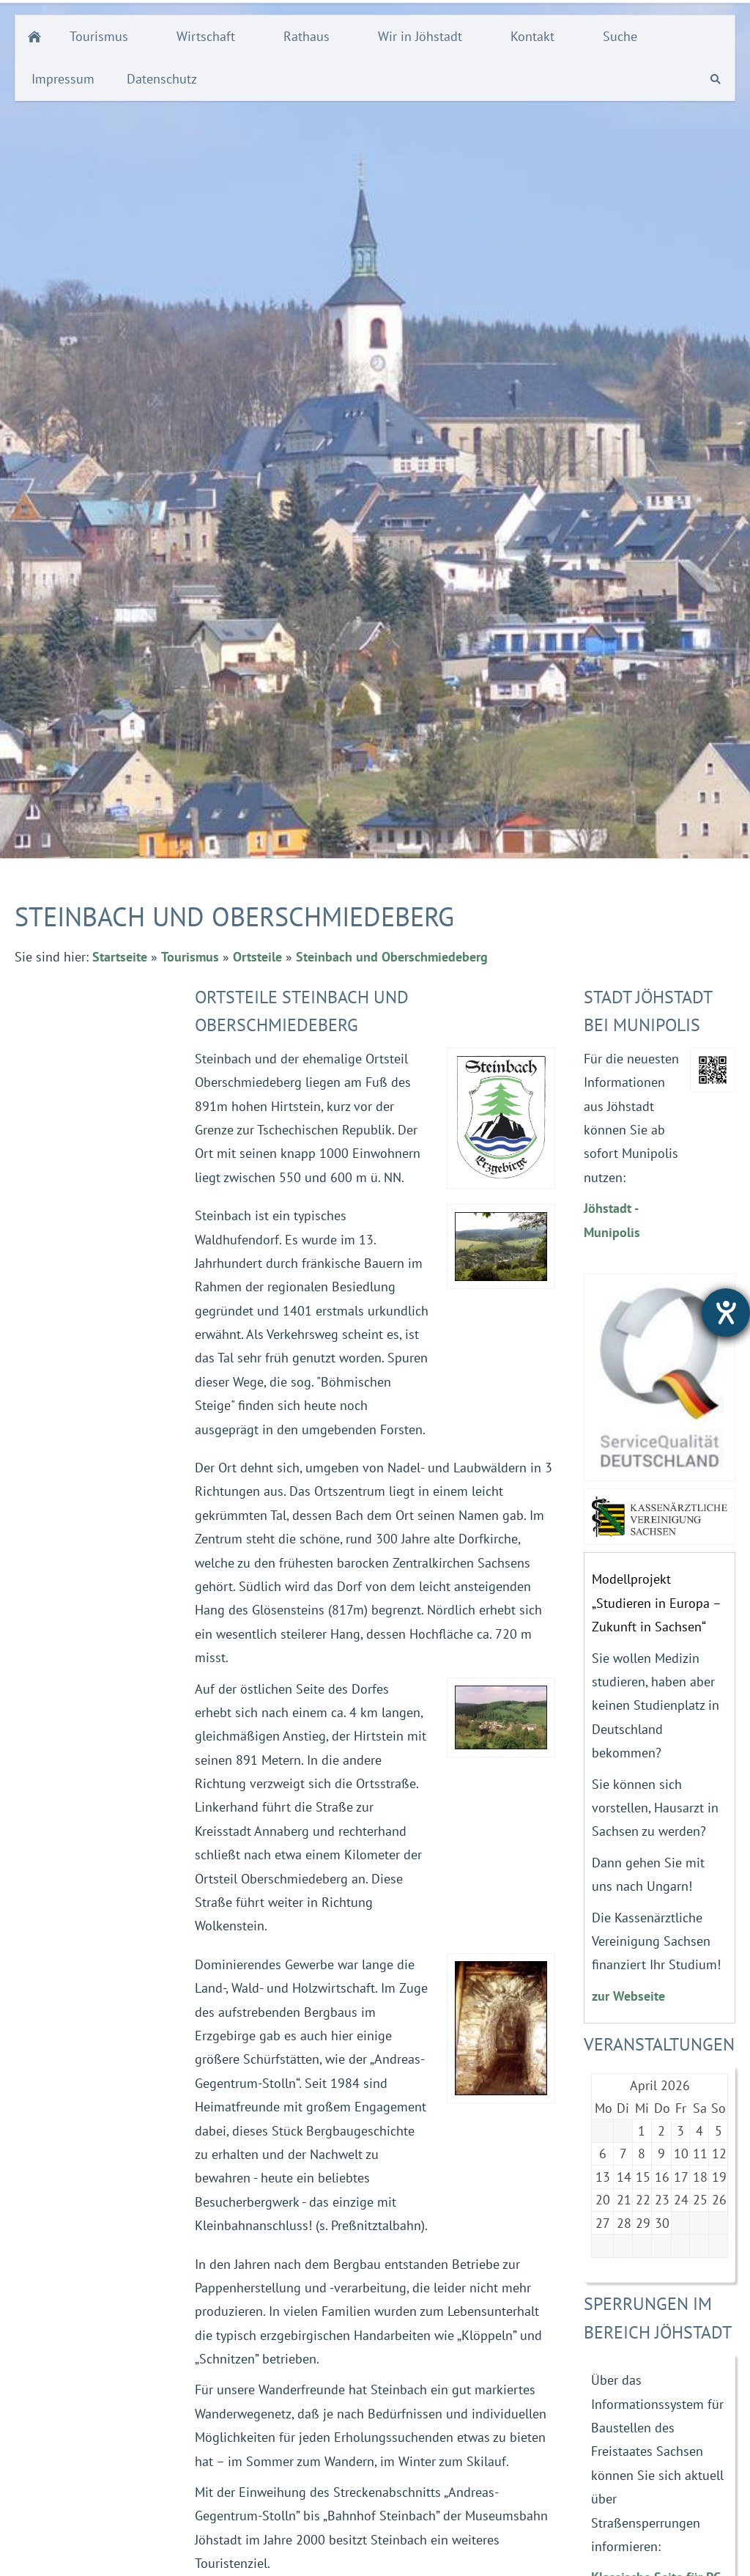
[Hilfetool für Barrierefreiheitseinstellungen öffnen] (726, 1312)
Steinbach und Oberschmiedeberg (392, 956)
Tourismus (190, 956)
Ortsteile (257, 956)
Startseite (119, 956)
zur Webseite (628, 1996)
